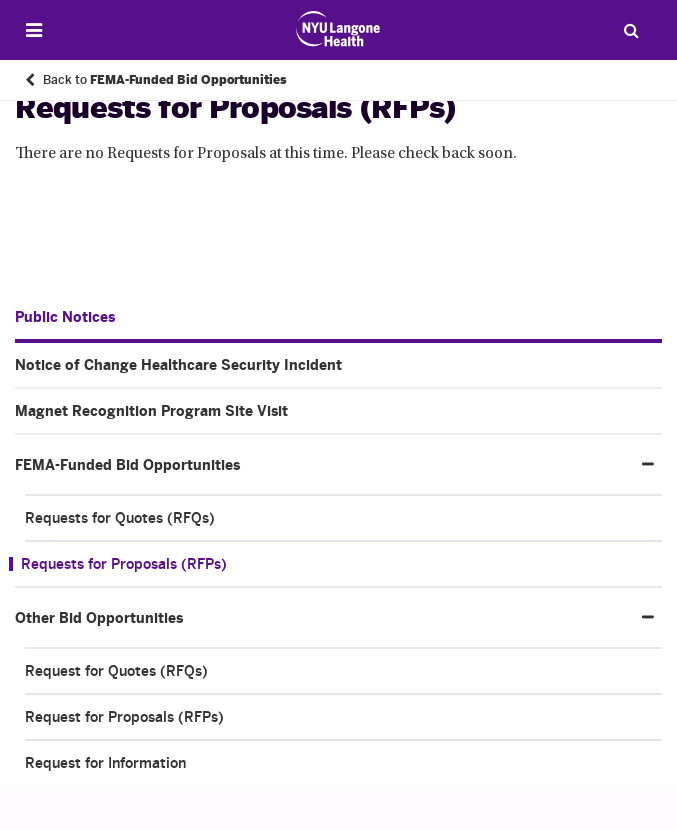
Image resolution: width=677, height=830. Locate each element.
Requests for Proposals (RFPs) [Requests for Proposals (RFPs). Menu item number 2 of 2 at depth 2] (124, 564)
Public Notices (65, 317)
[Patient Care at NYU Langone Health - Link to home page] (338, 29)
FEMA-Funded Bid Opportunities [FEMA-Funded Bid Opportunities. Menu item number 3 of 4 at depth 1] (127, 465)
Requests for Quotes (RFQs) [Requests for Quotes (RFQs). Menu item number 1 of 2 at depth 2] (120, 518)
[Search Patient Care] (631, 30)
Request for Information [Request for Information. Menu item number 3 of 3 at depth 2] (105, 763)
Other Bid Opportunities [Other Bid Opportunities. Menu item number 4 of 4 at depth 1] (99, 618)
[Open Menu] (34, 30)
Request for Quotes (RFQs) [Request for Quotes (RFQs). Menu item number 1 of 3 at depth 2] (116, 671)
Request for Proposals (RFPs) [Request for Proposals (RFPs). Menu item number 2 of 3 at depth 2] (124, 717)
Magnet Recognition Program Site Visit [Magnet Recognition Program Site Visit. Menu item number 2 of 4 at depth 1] (151, 411)
